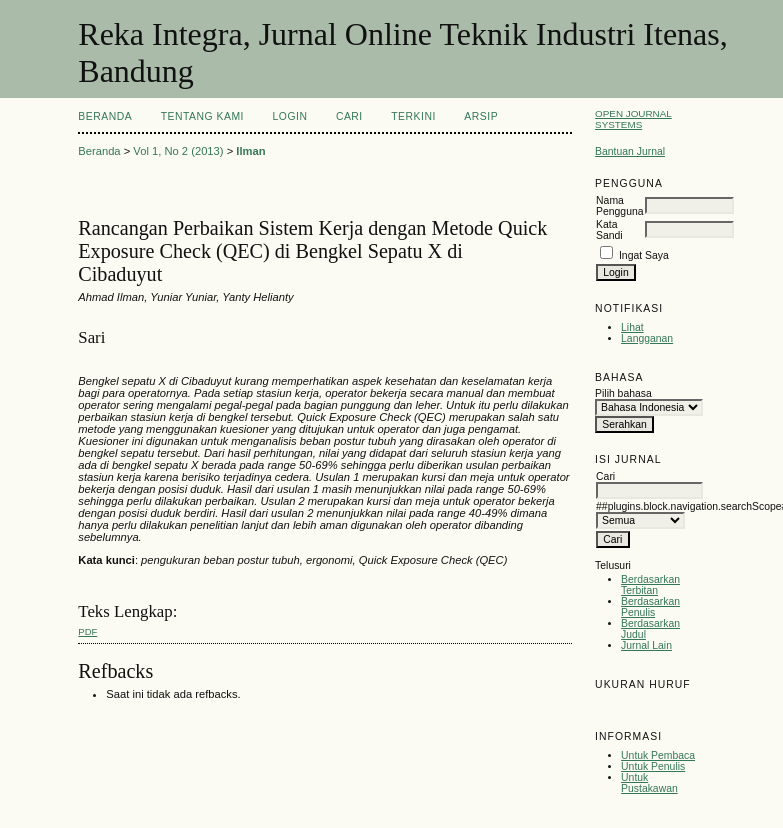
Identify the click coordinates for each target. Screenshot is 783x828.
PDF (87, 631)
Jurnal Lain (646, 645)
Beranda (105, 116)
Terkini (413, 116)
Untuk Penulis (653, 766)
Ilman (250, 151)
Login (289, 116)
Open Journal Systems (633, 119)
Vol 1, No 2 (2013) (178, 151)
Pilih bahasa (623, 393)
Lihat (632, 327)
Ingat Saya (644, 255)
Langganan (647, 338)
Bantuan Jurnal (630, 151)
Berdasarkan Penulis (650, 607)
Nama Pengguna (619, 206)
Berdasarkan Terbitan (650, 585)
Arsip (481, 116)
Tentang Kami (202, 116)
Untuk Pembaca (658, 755)
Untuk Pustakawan (649, 783)
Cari (349, 116)
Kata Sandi (609, 230)
